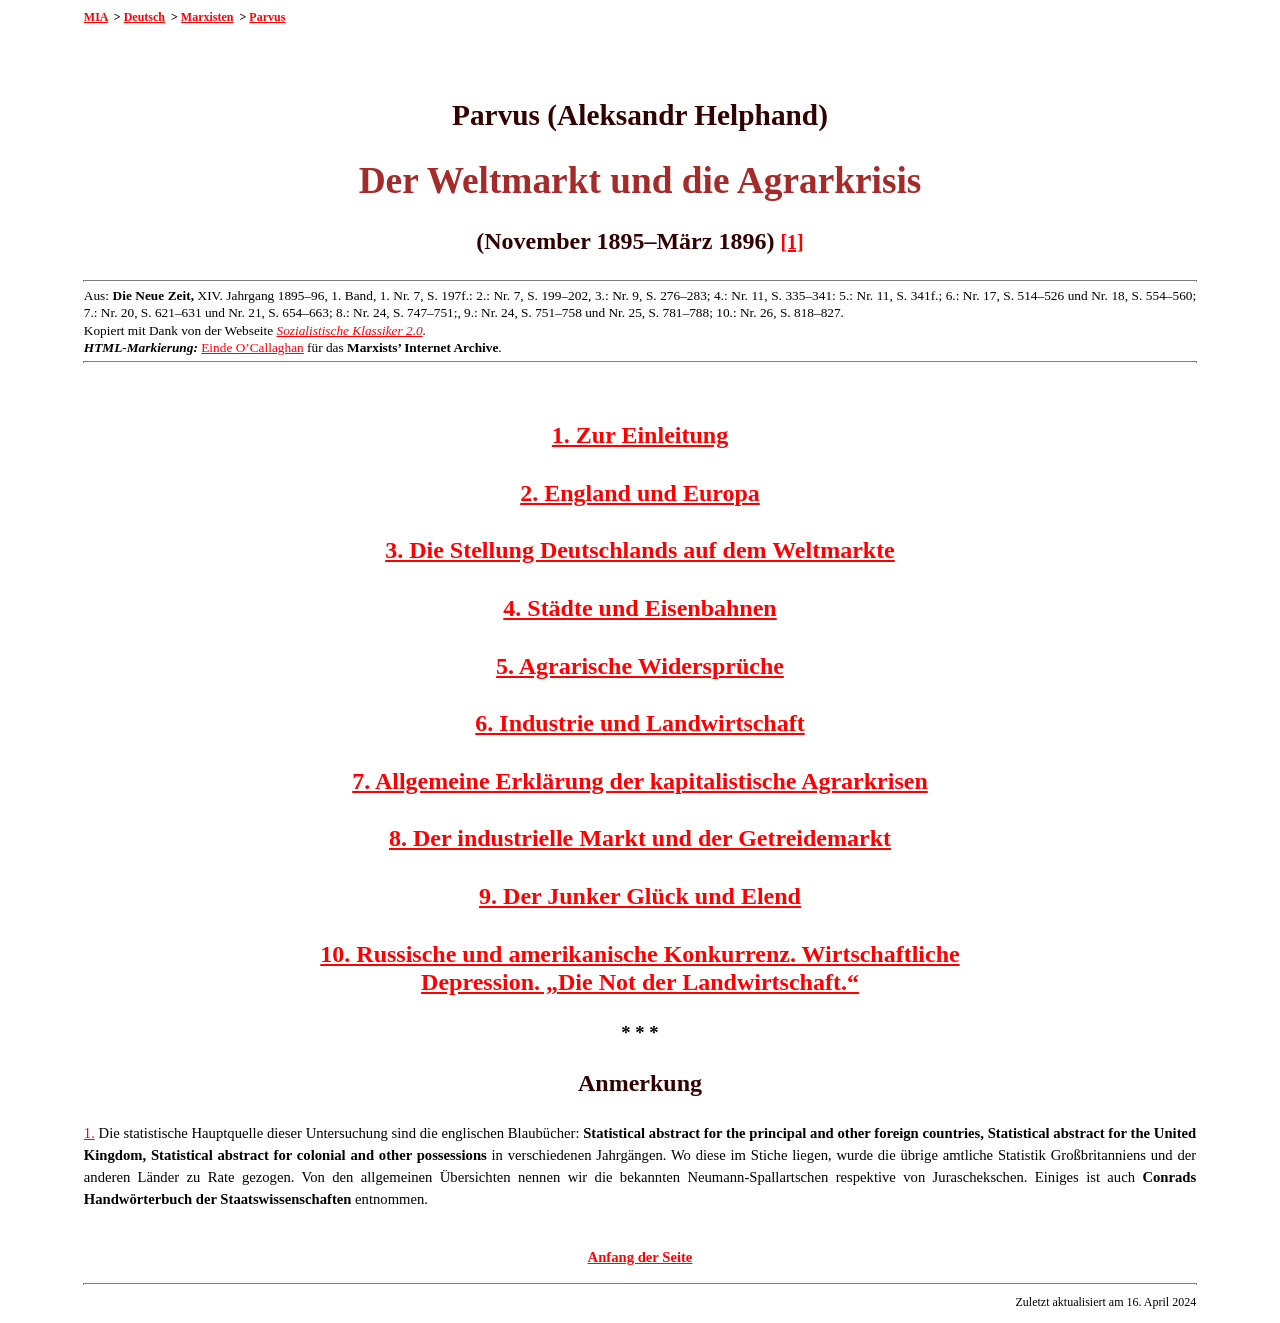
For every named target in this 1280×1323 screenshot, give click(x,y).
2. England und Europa (640, 493)
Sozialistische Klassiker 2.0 (349, 330)
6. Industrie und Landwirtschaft (639, 723)
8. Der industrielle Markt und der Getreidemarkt (640, 838)
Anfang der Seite (640, 1257)
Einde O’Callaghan (252, 347)
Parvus (267, 17)
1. (89, 1133)
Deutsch (144, 17)
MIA (96, 17)
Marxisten (207, 17)
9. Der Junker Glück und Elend (640, 896)
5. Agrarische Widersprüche (640, 666)
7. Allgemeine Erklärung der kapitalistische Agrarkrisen (640, 781)
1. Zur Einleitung (640, 435)
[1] (791, 242)
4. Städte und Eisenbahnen (639, 608)
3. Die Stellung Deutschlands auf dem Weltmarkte (640, 550)
